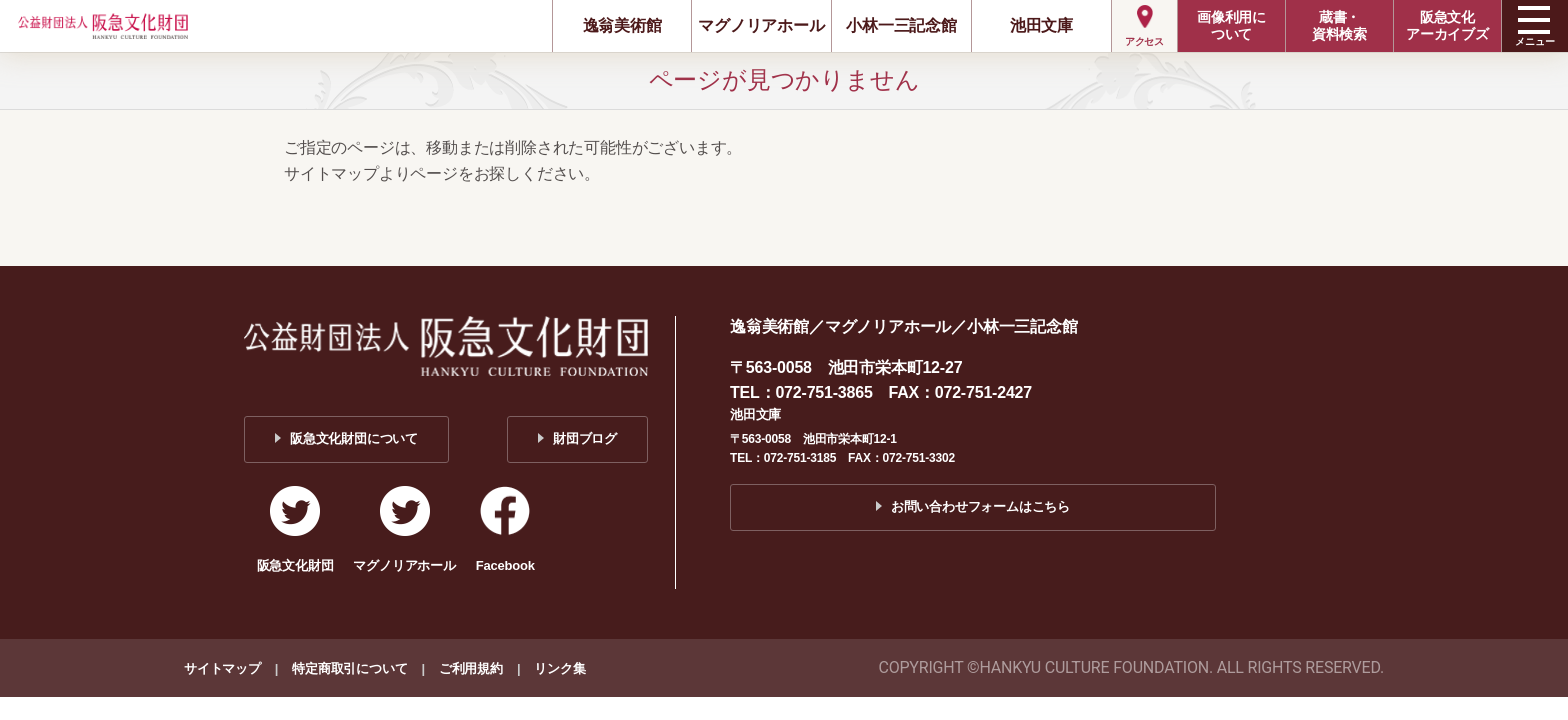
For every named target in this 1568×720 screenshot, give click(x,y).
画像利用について (1231, 25)
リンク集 (559, 668)
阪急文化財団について (354, 438)
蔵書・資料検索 (1339, 25)
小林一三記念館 (901, 25)
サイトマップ (222, 668)
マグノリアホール (761, 25)
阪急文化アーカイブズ (1447, 25)
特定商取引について (349, 668)
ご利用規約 (471, 668)
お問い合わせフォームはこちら (980, 506)
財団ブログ (585, 438)
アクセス (1144, 41)
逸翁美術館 (622, 25)
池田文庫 (1041, 25)
